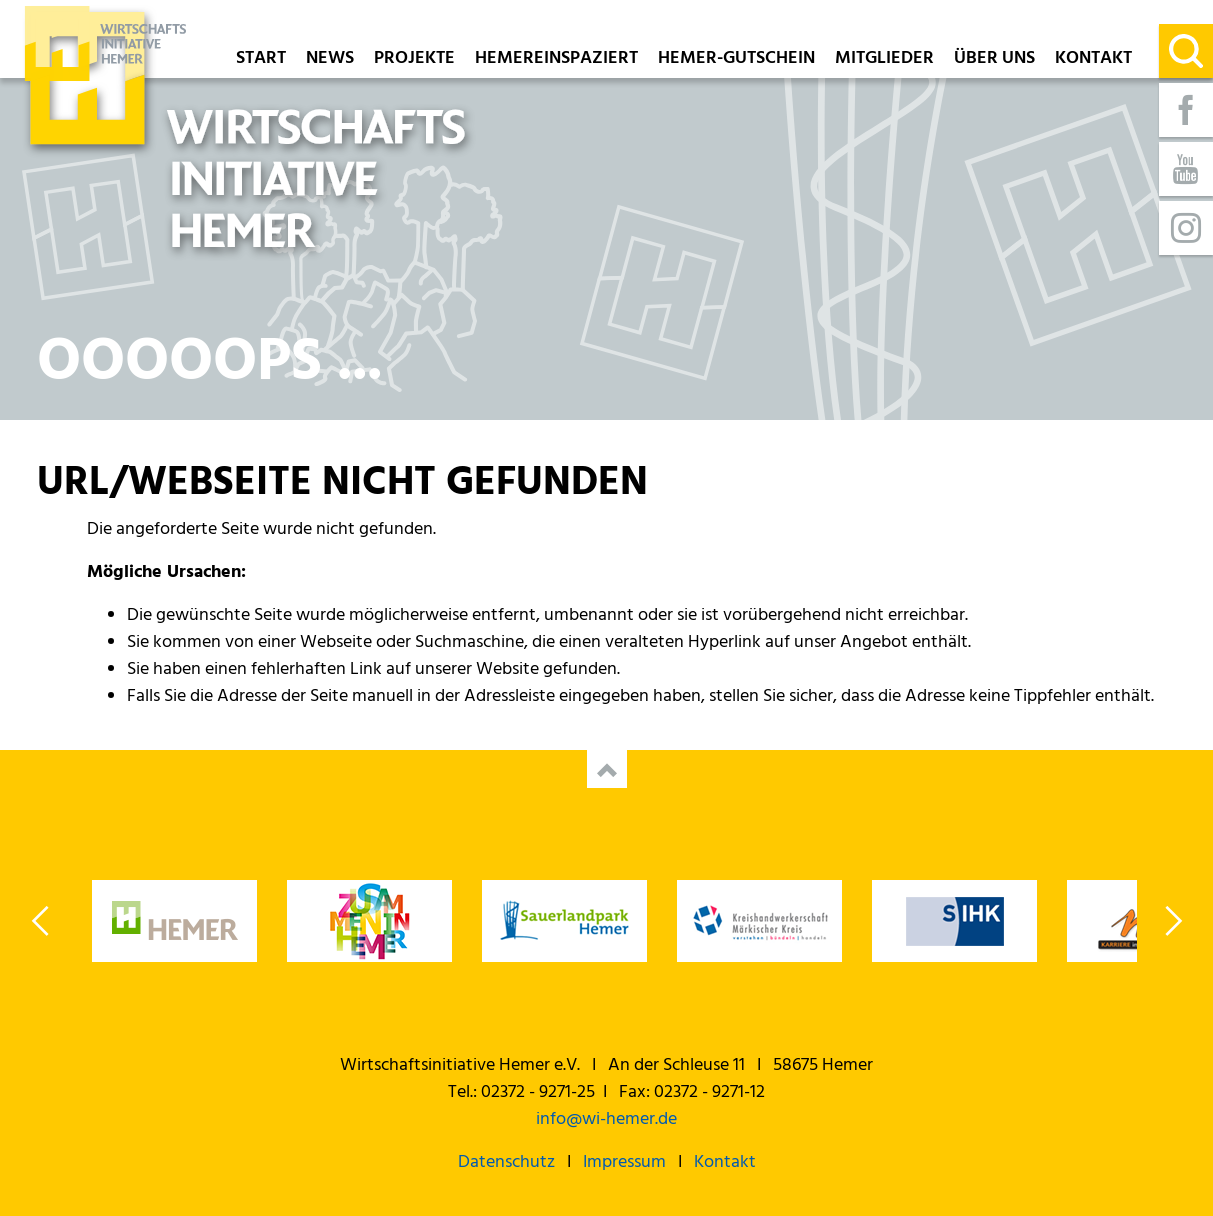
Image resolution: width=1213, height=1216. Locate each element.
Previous (42, 921)
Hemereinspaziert (556, 60)
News (330, 60)
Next (1172, 921)
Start (261, 60)
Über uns (994, 60)
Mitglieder (884, 60)
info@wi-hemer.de (606, 1119)
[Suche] (1186, 51)
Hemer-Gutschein (736, 60)
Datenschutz (506, 1162)
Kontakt (1093, 60)
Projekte (414, 60)
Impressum (624, 1162)
